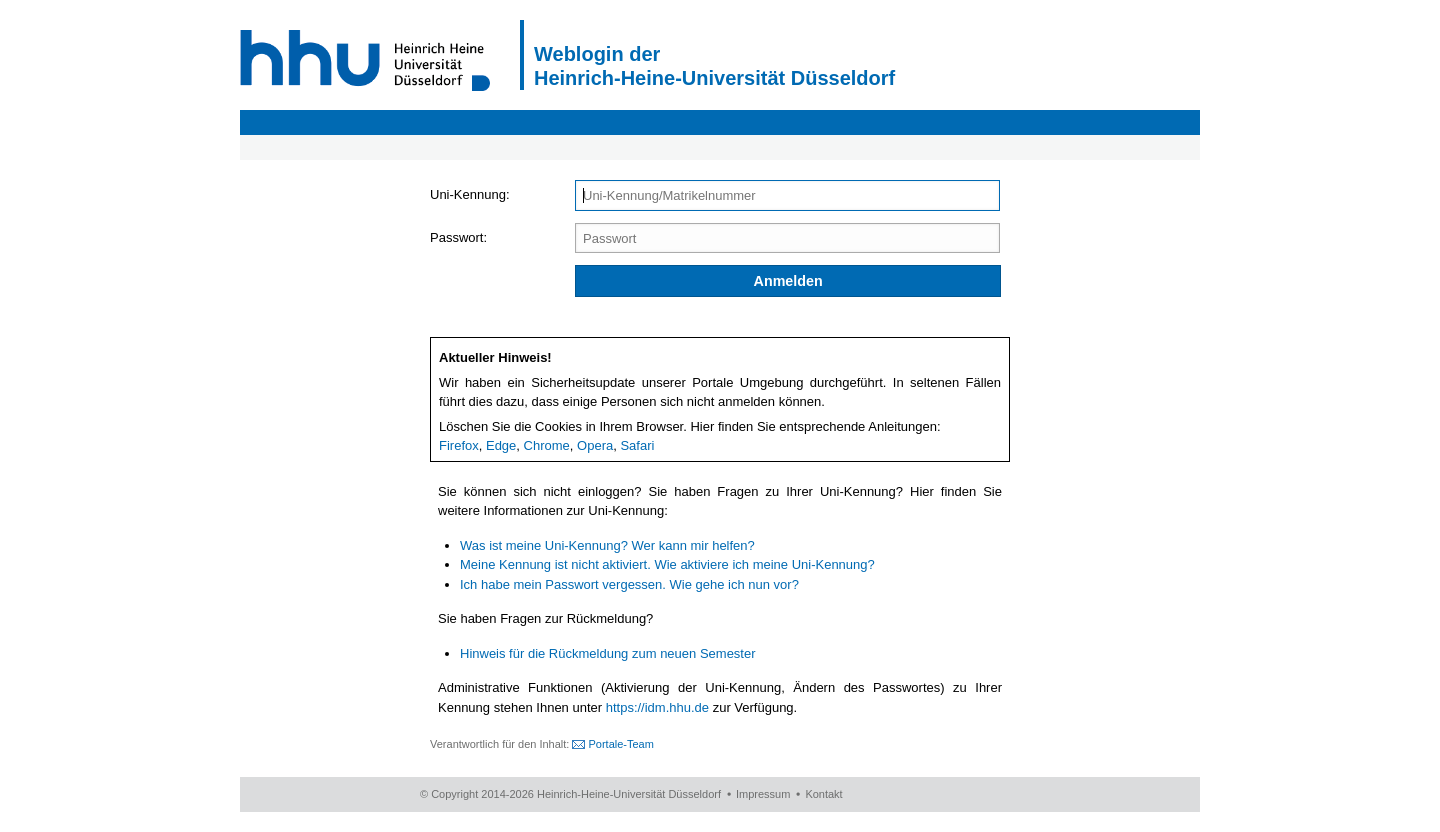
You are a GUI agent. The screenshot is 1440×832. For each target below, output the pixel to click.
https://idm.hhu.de (657, 707)
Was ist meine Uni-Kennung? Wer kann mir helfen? (607, 545)
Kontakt (823, 794)
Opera (595, 445)
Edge (501, 445)
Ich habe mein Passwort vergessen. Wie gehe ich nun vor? (629, 584)
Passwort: (458, 237)
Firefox (459, 445)
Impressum (763, 794)
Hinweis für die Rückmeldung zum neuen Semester (608, 653)
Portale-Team (620, 744)
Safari (637, 445)
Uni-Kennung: (470, 194)
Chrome (547, 445)
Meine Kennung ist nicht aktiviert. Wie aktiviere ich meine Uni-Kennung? (667, 564)
